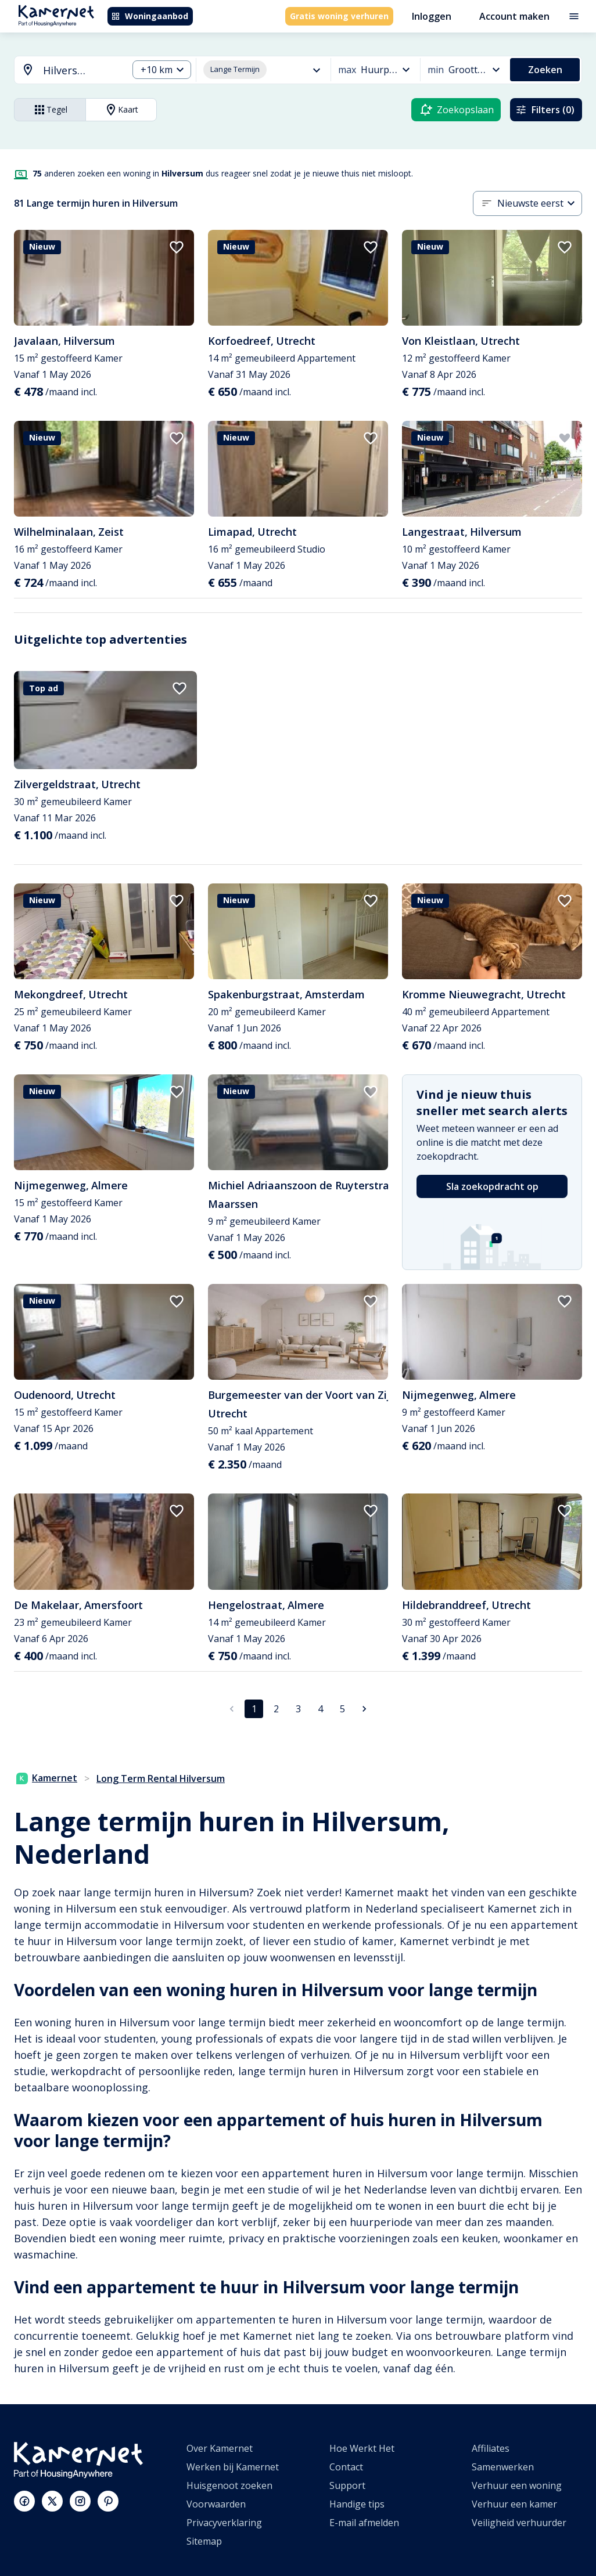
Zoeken (545, 69)
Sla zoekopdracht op (492, 1186)
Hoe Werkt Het (361, 2448)
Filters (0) (545, 109)
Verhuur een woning (517, 2485)
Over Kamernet (219, 2448)
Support (347, 2485)
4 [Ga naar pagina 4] (320, 1708)
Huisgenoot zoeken (229, 2485)
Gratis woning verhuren (339, 15)
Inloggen (431, 16)
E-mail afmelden (364, 2522)
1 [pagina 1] (254, 1708)
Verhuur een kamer (514, 2504)
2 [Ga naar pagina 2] (276, 1708)
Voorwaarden (216, 2504)
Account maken (514, 16)
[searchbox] (81, 70)
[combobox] (64, 71)
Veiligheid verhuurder (519, 2522)
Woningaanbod (149, 15)
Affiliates (490, 2448)
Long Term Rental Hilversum (160, 1778)
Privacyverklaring (224, 2522)
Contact (346, 2466)
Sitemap (204, 2541)
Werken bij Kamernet (232, 2466)
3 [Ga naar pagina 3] (298, 1708)
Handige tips (357, 2504)
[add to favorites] (176, 247)
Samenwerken (503, 2466)
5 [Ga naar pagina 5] (342, 1708)
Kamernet (46, 1778)
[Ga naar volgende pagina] (364, 1709)
